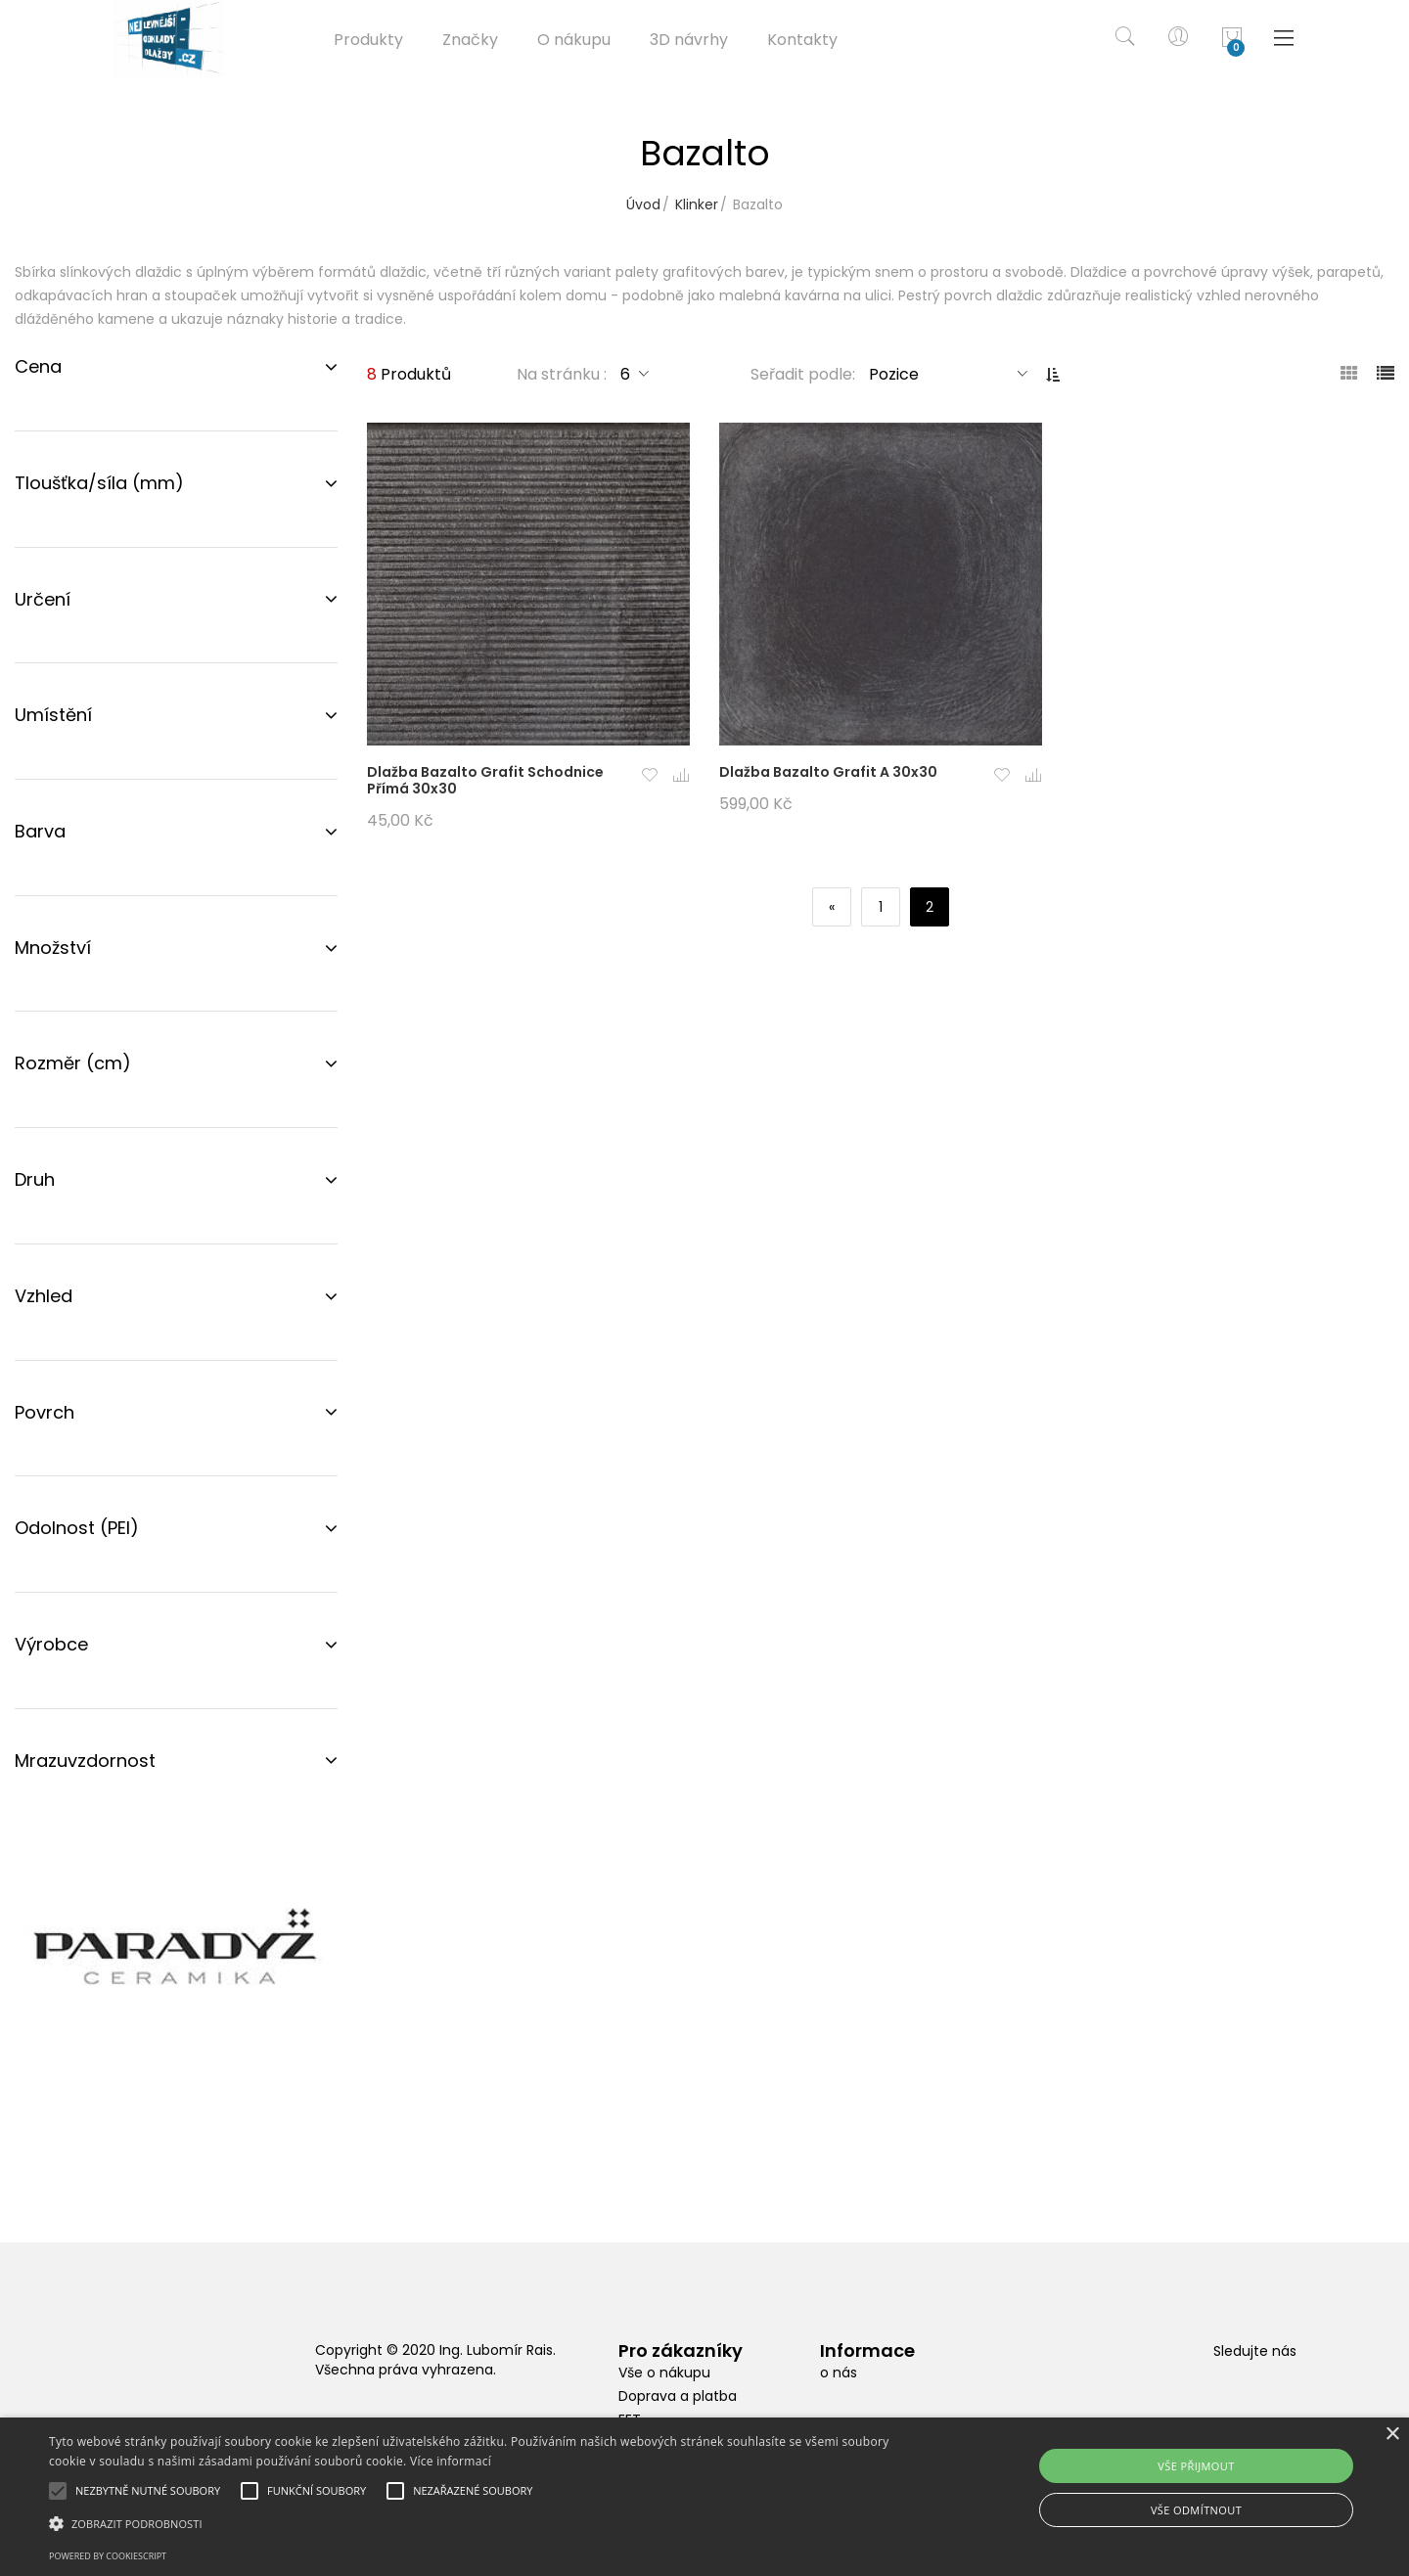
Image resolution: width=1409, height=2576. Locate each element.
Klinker (696, 204)
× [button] (1392, 2434)
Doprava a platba (677, 2396)
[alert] (704, 2497)
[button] (650, 776)
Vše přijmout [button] (1196, 2466)
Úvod (643, 204)
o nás (838, 2372)
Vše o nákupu (664, 2372)
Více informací (450, 2461)
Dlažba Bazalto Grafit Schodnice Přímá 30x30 (485, 780)
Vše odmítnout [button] (1196, 2510)
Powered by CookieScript (107, 2556)
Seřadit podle (801, 374)
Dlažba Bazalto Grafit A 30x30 (828, 772)
